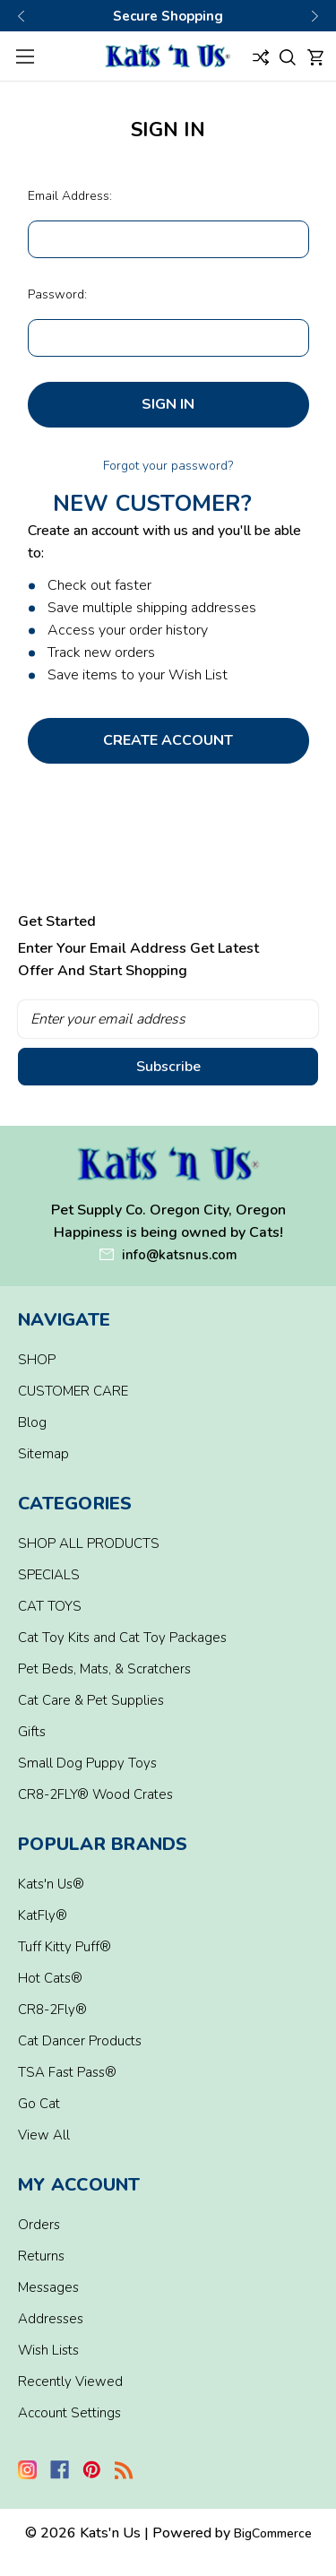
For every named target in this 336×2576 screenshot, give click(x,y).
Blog (32, 1422)
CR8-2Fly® (52, 2009)
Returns (41, 2256)
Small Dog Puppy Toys (87, 1763)
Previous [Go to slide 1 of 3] (21, 16)
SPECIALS (49, 1575)
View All (44, 2135)
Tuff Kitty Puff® (64, 1947)
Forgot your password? (168, 465)
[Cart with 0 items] (315, 56)
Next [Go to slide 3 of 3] (314, 16)
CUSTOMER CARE (73, 1391)
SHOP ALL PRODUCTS (88, 1543)
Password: (57, 294)
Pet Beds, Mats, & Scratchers (104, 1669)
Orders (39, 2225)
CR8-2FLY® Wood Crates (95, 1794)
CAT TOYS (50, 1606)
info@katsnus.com (179, 1255)
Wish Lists (48, 2350)
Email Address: (70, 195)
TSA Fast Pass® (67, 2072)
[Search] (287, 56)
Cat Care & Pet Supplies (91, 1700)
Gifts (32, 1732)
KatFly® (42, 1915)
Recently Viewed (70, 2381)
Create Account (168, 740)
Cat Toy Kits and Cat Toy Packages (122, 1638)
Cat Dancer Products (80, 2041)
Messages (48, 2287)
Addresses (50, 2319)
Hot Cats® (50, 1978)
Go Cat (39, 2104)
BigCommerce (273, 2533)
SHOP (37, 1360)
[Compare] (260, 56)
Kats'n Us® (51, 1884)
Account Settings (69, 2413)
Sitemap (43, 1454)
